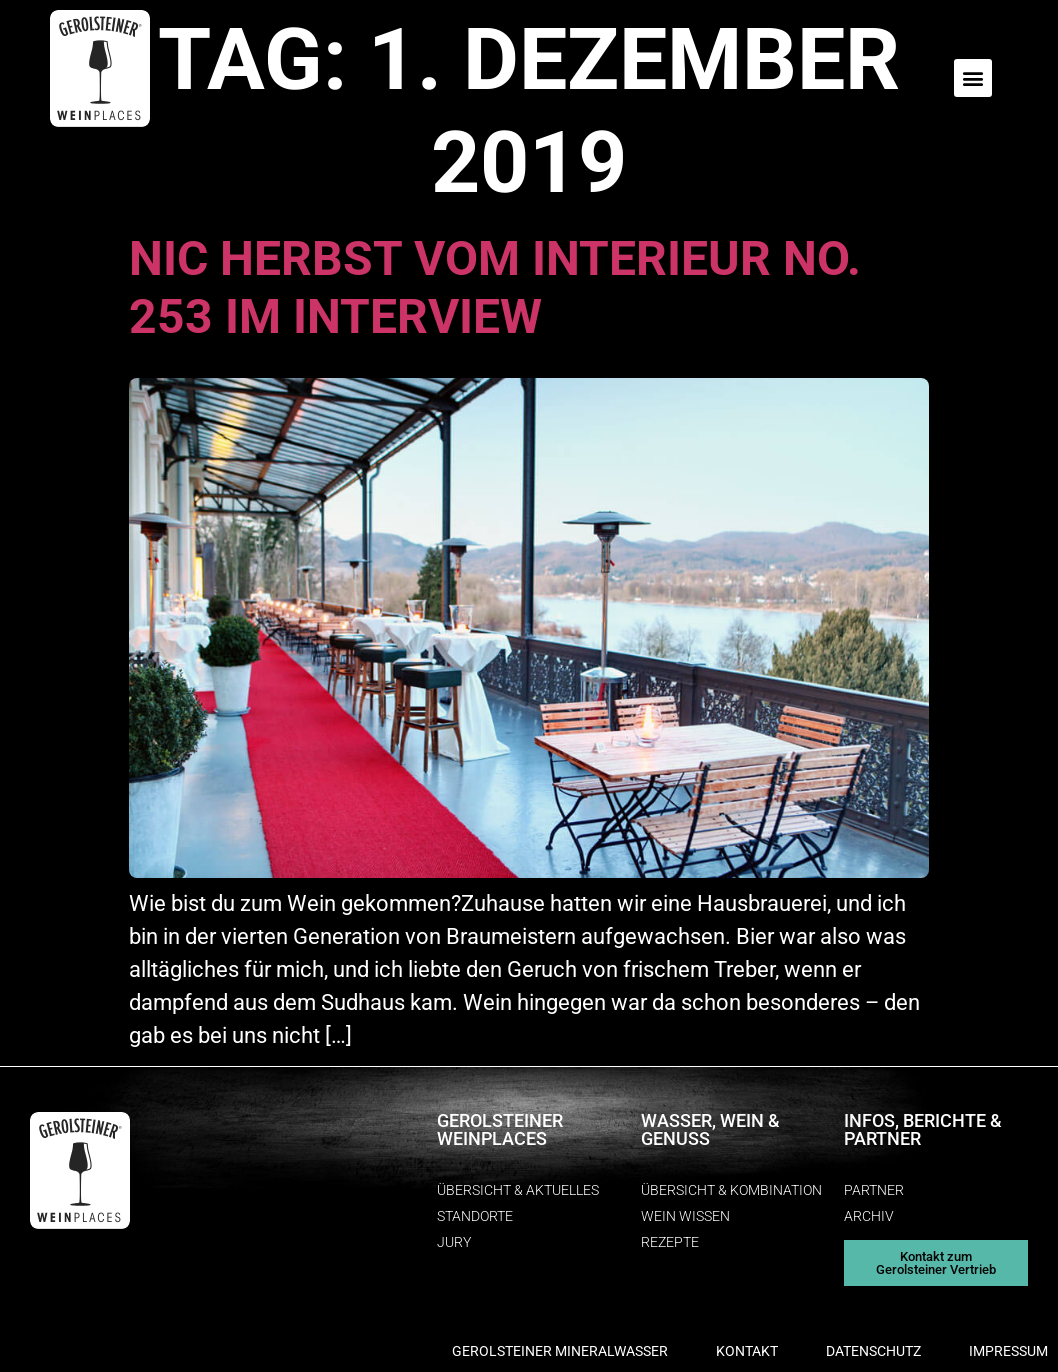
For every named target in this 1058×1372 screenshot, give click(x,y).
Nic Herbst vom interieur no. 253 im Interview (495, 287)
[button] (973, 78)
